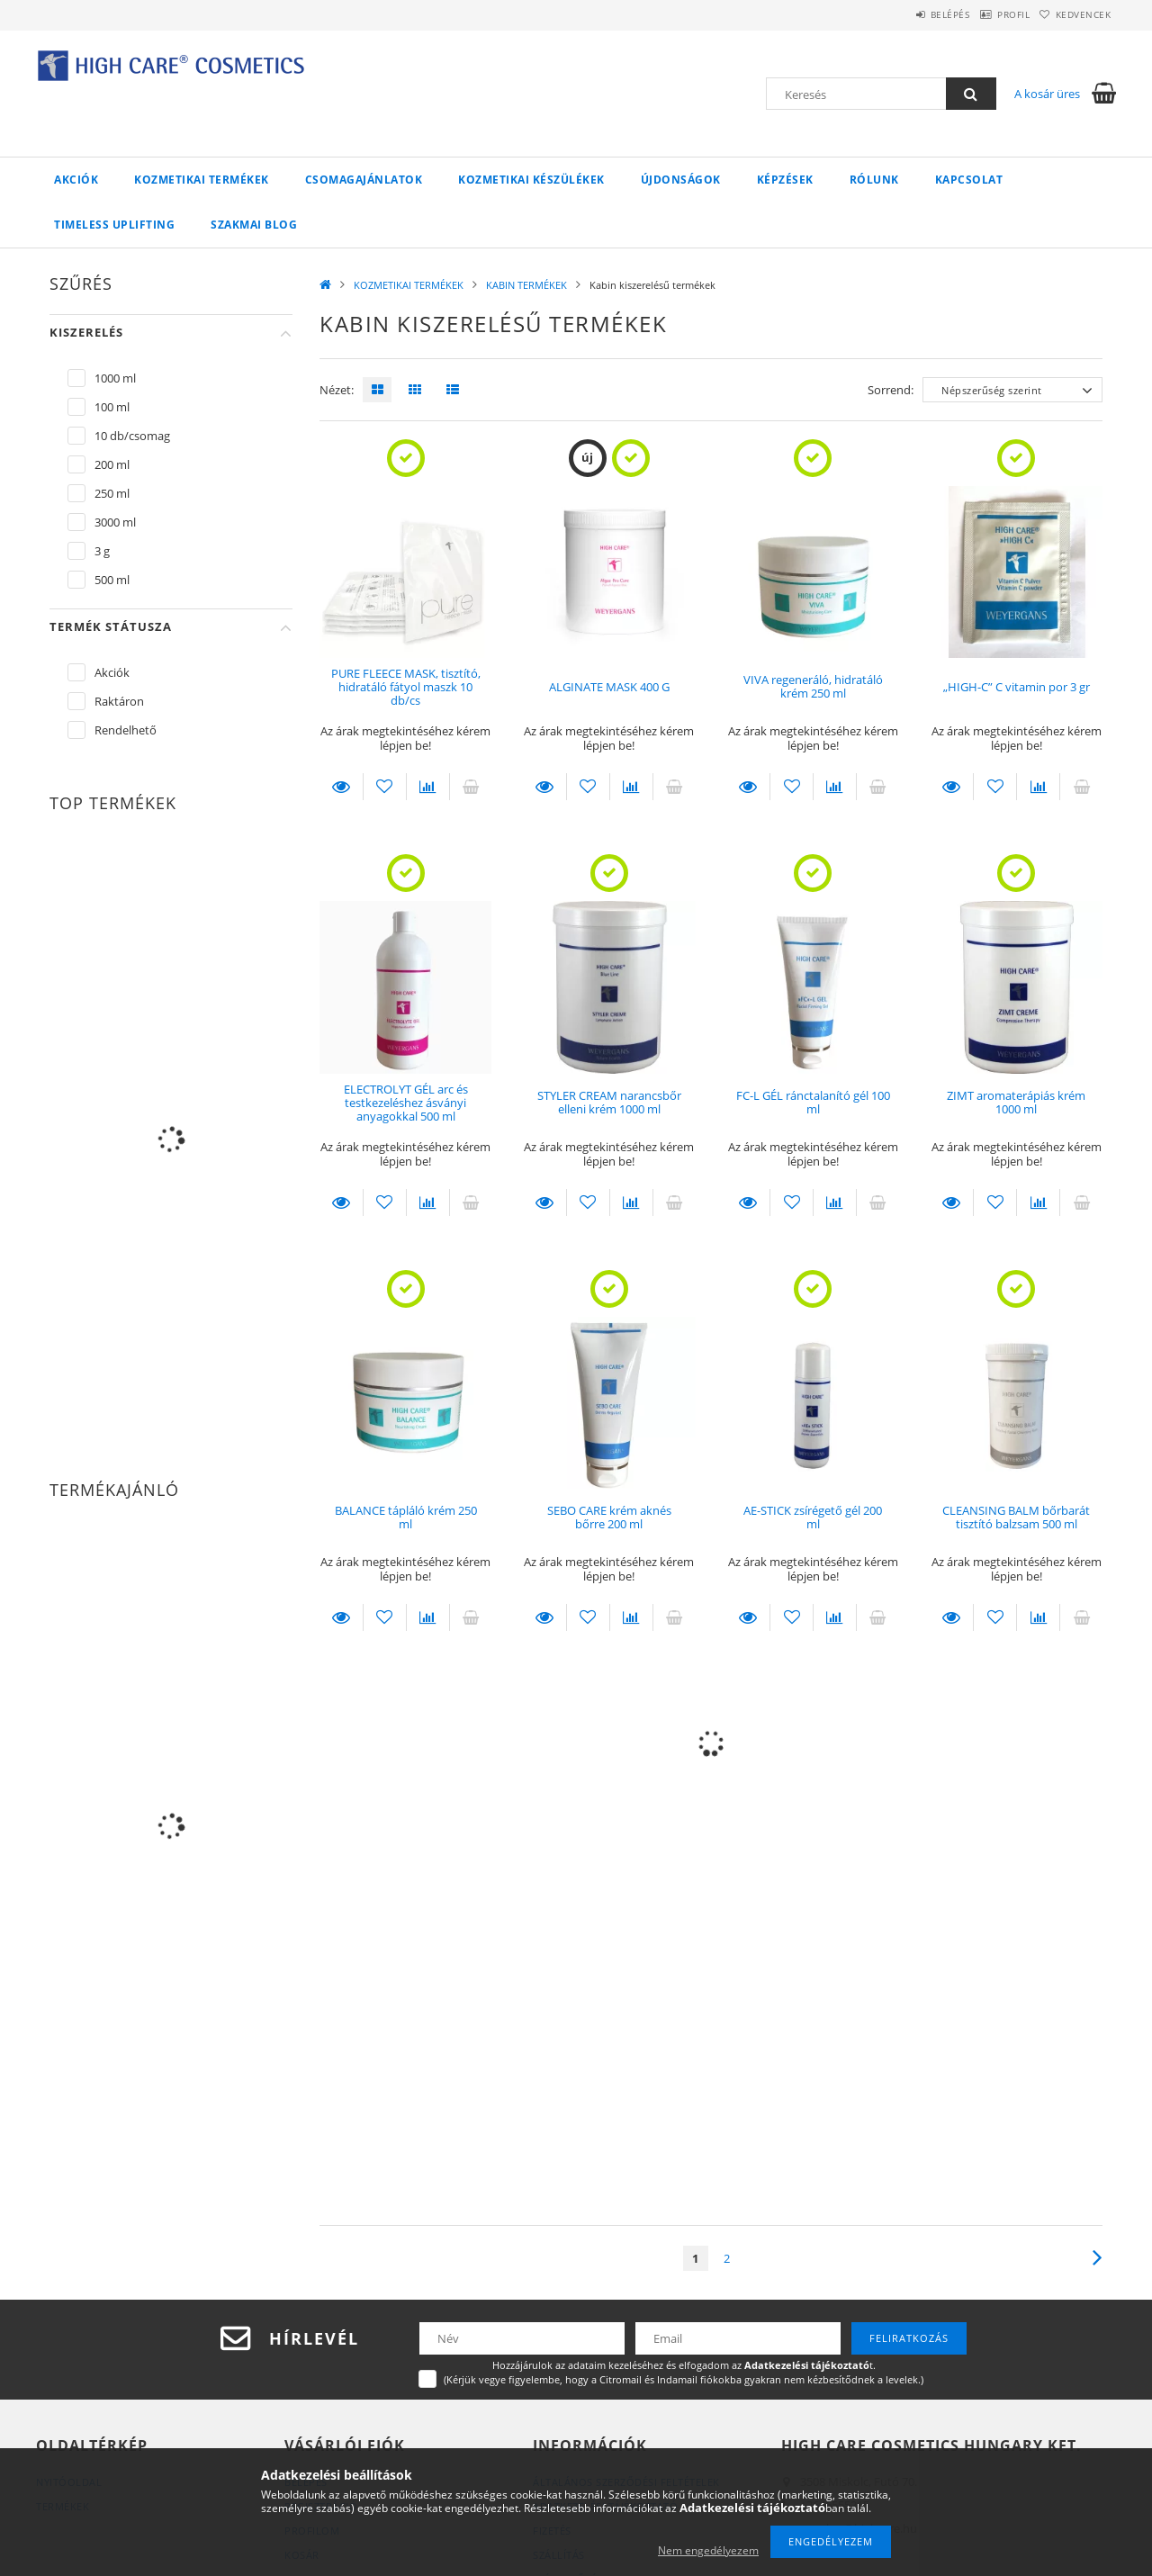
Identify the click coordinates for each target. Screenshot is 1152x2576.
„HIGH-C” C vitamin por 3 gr (1016, 687)
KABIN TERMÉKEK (526, 285)
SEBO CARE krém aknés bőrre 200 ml (609, 1517)
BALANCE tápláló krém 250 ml (406, 1517)
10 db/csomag (132, 436)
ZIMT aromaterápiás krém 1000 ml (1016, 1102)
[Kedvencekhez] (385, 786)
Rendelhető (125, 730)
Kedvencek (1075, 14)
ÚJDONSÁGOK (681, 179)
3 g (102, 551)
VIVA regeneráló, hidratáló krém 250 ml (813, 686)
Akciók (76, 179)
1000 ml (115, 378)
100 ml (112, 407)
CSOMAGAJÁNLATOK (364, 179)
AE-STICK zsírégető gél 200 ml (812, 1517)
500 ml (112, 580)
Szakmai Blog (254, 224)
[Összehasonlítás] (428, 786)
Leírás (341, 786)
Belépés (908, 14)
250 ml (112, 493)
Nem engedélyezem (708, 2550)
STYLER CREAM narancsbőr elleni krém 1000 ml (609, 1102)
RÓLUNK (874, 179)
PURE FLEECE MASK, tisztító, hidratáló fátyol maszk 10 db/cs (406, 687)
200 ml (112, 464)
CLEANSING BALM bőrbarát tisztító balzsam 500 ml (1016, 1517)
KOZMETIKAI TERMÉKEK (201, 179)
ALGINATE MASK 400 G (609, 687)
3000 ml (115, 522)
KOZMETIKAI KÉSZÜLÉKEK (531, 179)
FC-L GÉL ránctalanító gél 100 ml (813, 1102)
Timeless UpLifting (114, 224)
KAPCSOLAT (969, 179)
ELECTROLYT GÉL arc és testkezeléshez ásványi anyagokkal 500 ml (406, 1103)
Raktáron (119, 701)
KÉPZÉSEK (785, 179)
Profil (988, 14)
